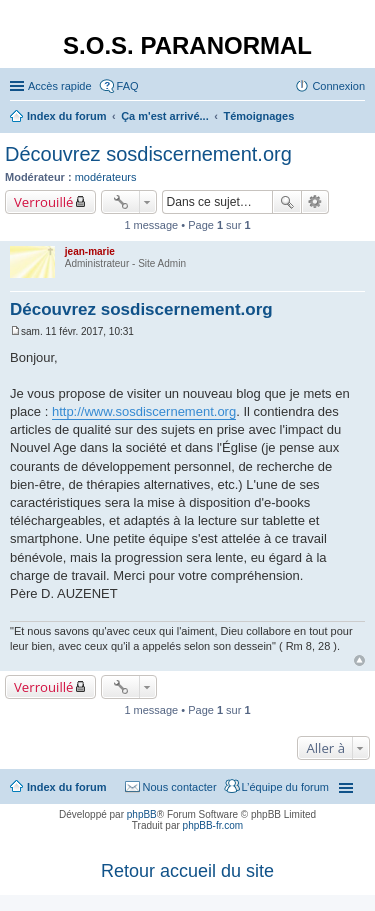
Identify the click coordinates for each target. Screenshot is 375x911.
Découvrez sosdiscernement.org (148, 154)
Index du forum (66, 787)
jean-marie (90, 251)
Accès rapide (60, 86)
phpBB (142, 814)
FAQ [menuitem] (128, 86)
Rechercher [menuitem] (357, 118)
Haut (359, 660)
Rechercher (287, 202)
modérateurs (106, 177)
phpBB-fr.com (213, 825)
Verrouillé (43, 202)
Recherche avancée (315, 202)
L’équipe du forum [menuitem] (285, 787)
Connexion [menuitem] (338, 86)
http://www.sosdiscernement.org (144, 411)
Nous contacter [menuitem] (180, 787)
